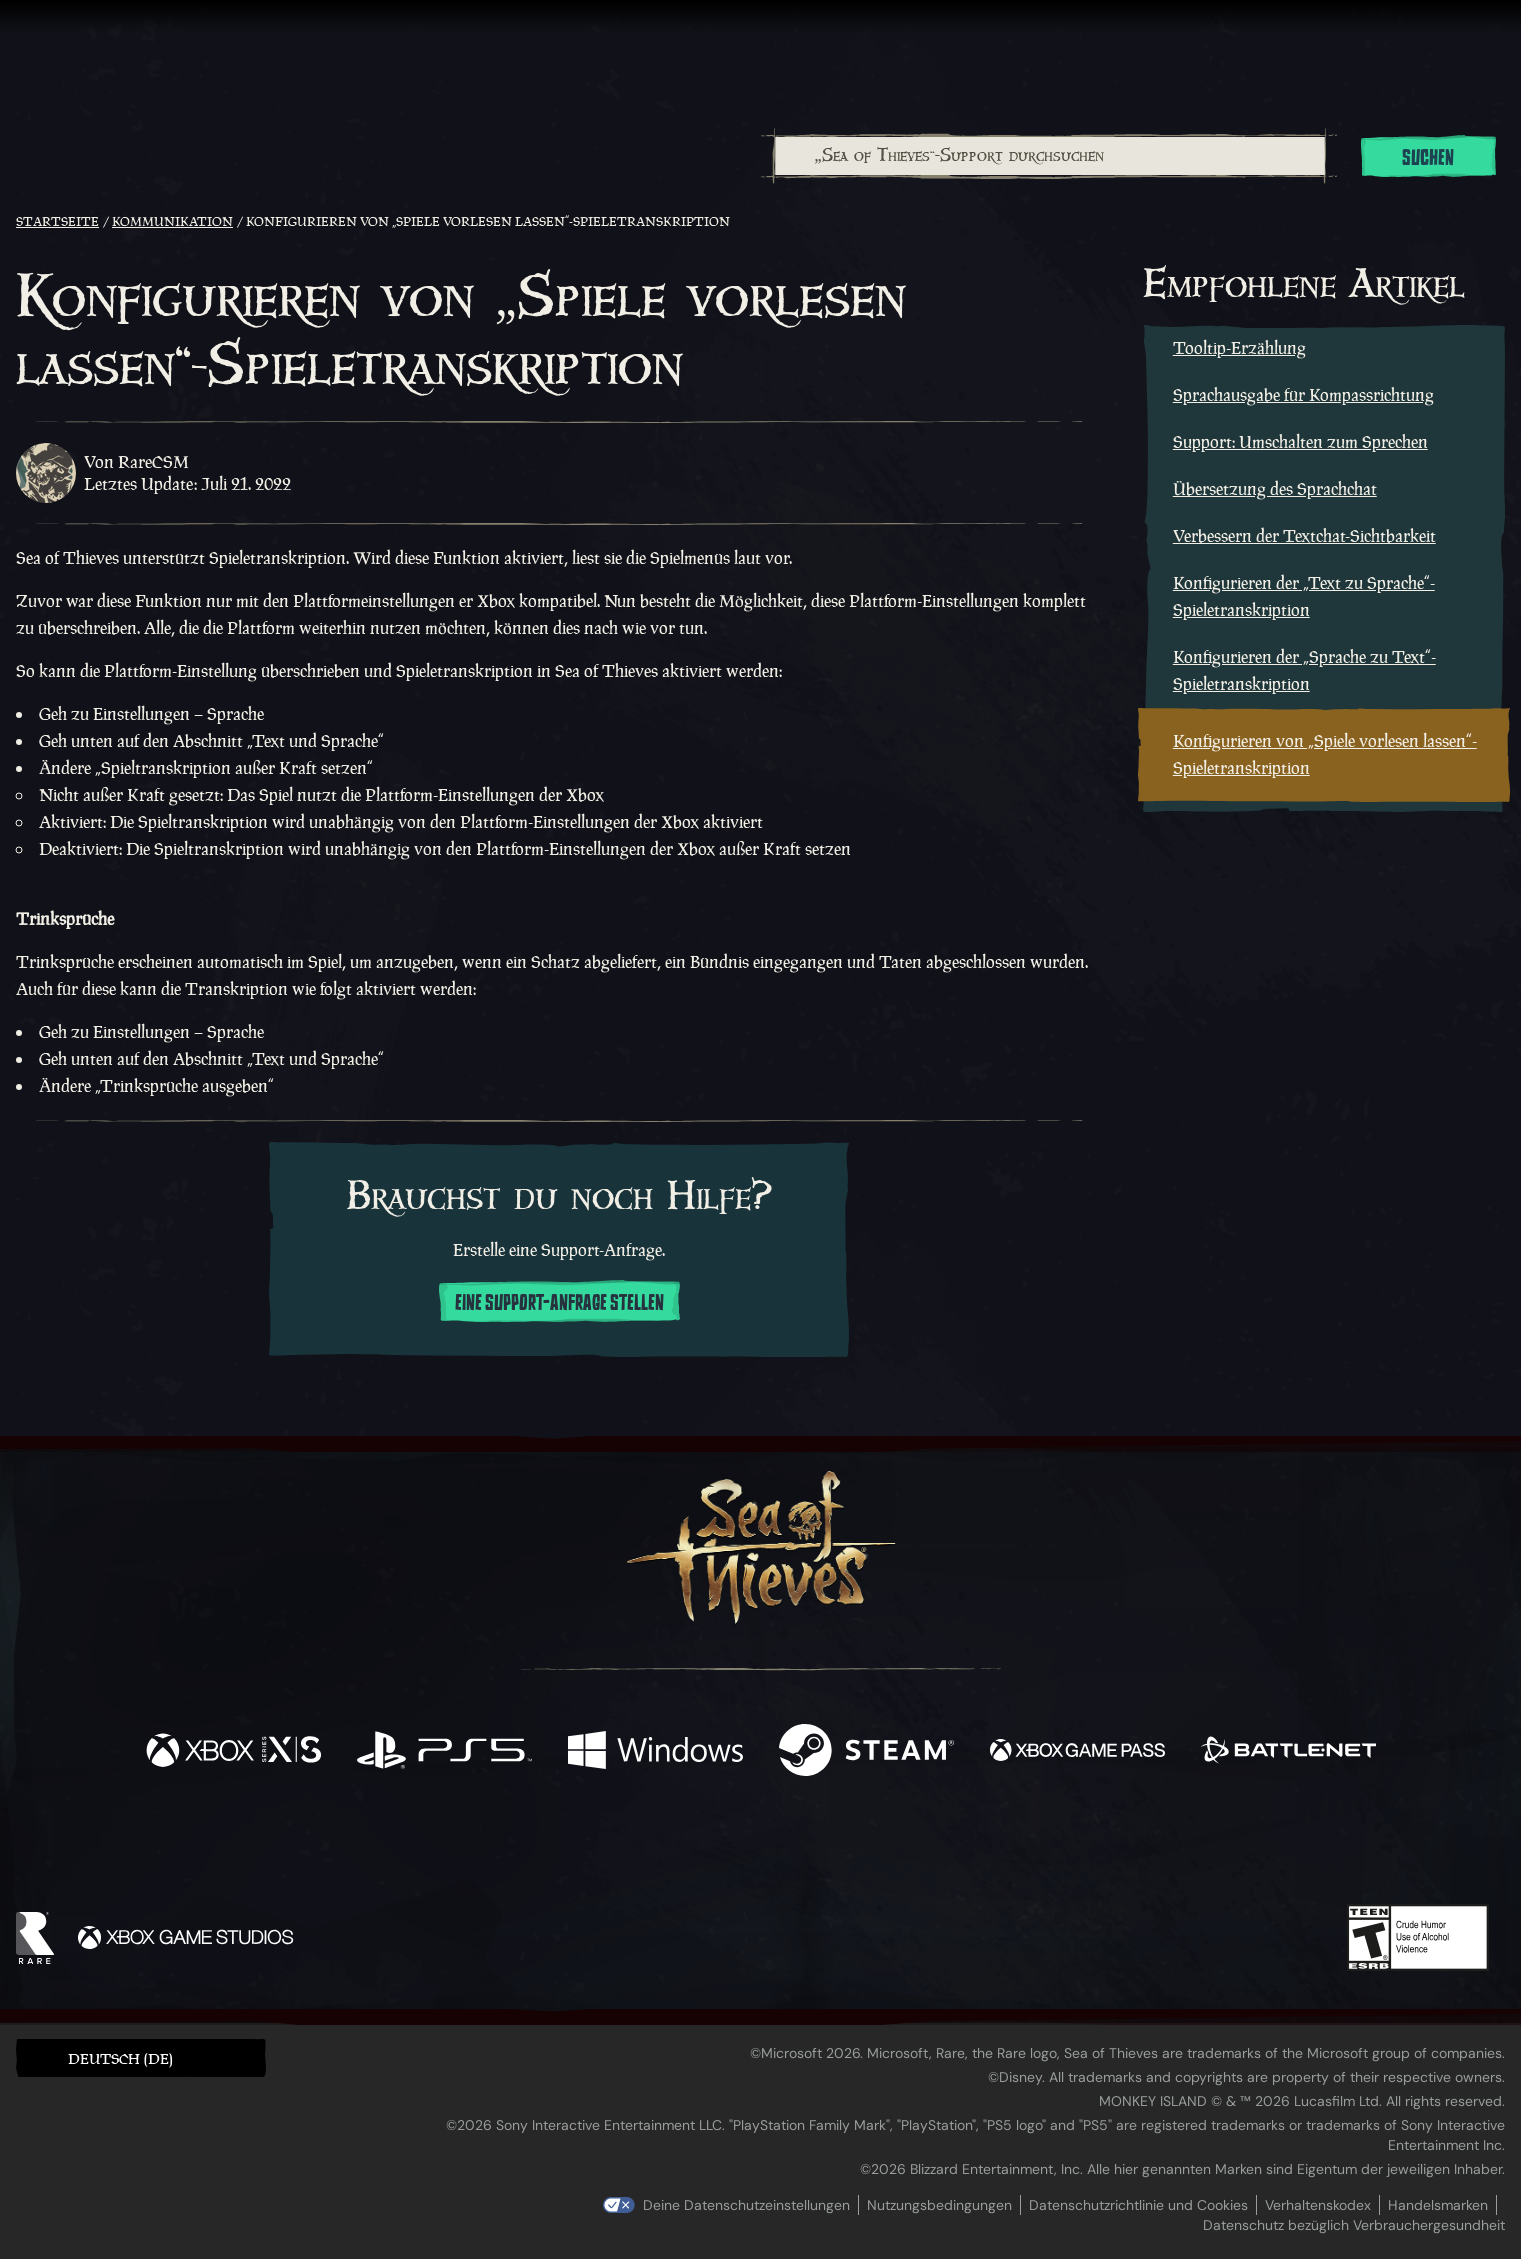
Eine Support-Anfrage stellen (559, 1303)
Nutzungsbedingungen (939, 2205)
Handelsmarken (1438, 2205)
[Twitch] (670, 1848)
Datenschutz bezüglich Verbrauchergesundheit (1354, 2225)
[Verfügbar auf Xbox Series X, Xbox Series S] (233, 1752)
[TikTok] (897, 1848)
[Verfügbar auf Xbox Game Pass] (1077, 1752)
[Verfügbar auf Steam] (866, 1752)
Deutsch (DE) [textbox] (120, 2058)
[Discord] (841, 1851)
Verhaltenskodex (1318, 2205)
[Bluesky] (953, 1850)
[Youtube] (755, 1847)
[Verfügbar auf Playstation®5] (444, 1752)
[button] (141, 2057)
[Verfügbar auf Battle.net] (1288, 1752)
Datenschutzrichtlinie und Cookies (1138, 2205)
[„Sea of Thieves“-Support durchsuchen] (1050, 156)
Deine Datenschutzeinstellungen (746, 2205)
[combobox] (1049, 156)
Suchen (1428, 158)
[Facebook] (560, 1845)
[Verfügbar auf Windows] (655, 1752)
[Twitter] (611, 1846)
